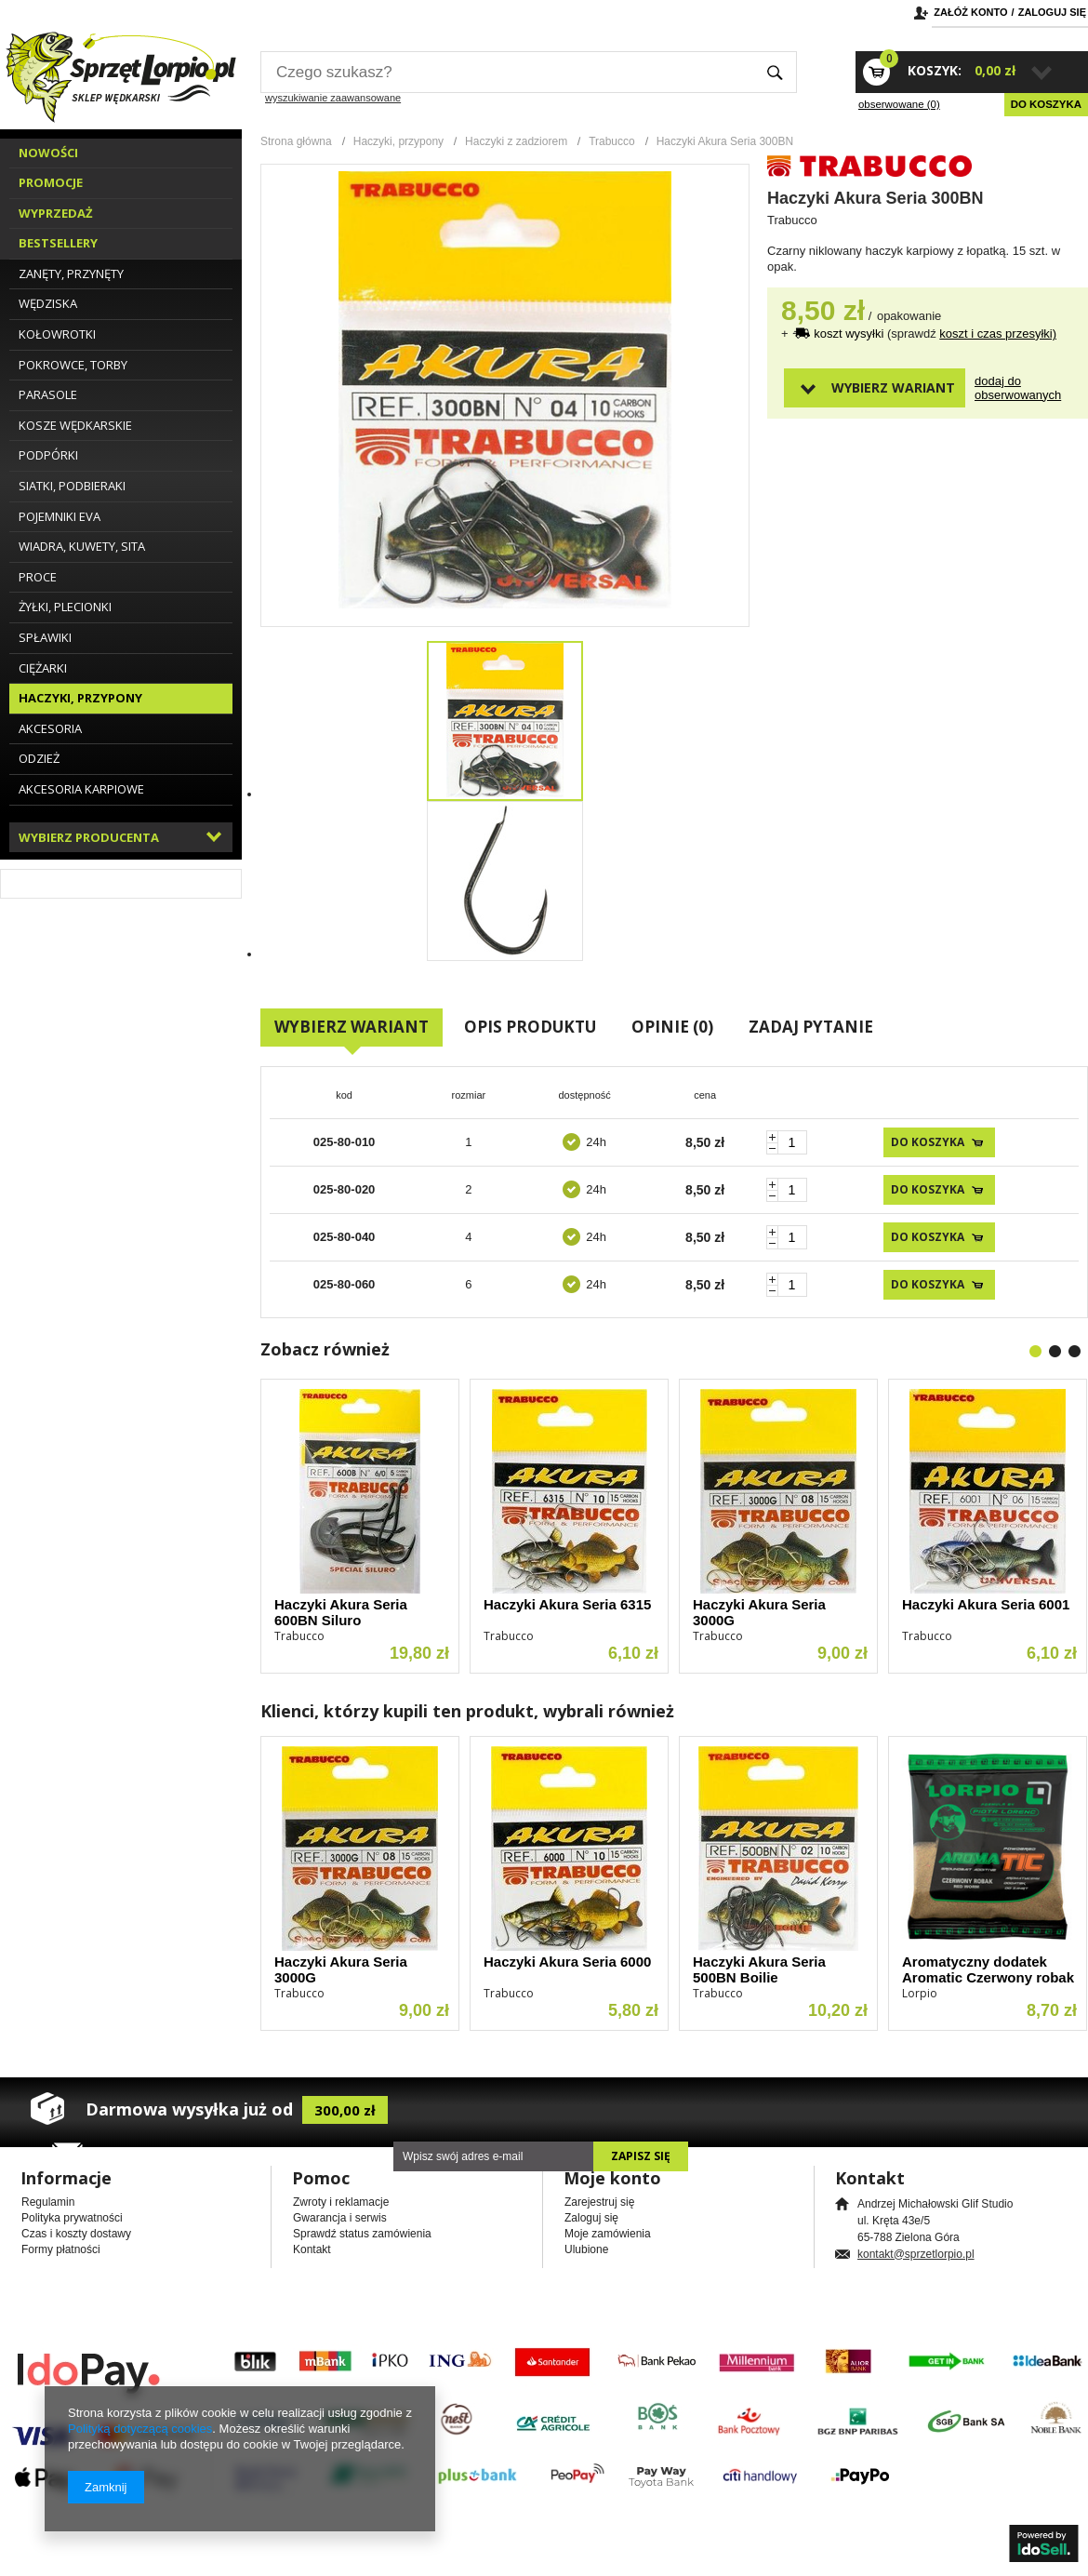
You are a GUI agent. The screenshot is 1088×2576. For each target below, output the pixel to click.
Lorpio (919, 1993)
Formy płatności (60, 2249)
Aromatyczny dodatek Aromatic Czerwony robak (988, 1969)
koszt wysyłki (850, 333)
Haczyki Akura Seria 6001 (985, 1604)
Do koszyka (1046, 104)
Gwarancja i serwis (340, 2217)
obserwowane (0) (899, 104)
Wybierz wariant (893, 387)
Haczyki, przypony (398, 141)
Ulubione (586, 2249)
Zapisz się (640, 2156)
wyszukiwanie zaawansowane (333, 97)
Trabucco (612, 141)
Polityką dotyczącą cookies (140, 2429)
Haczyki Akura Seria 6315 (567, 1604)
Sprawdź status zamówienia (362, 2233)
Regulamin (47, 2202)
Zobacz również (325, 1349)
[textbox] (506, 72)
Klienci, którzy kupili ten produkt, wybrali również (467, 1711)
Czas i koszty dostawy (76, 2233)
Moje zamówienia (607, 2233)
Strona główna (296, 141)
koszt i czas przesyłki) (997, 333)
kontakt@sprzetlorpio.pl (916, 2254)
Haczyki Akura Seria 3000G (759, 1612)
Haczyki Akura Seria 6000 (567, 1961)
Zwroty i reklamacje (341, 2202)
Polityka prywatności (72, 2217)
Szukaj (775, 72)
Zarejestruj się (599, 2202)
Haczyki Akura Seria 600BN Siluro (340, 1612)
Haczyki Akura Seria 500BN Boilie (759, 1969)
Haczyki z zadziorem (516, 141)
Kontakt (312, 2249)
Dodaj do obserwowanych (1007, 388)
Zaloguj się (1052, 12)
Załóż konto (970, 12)
